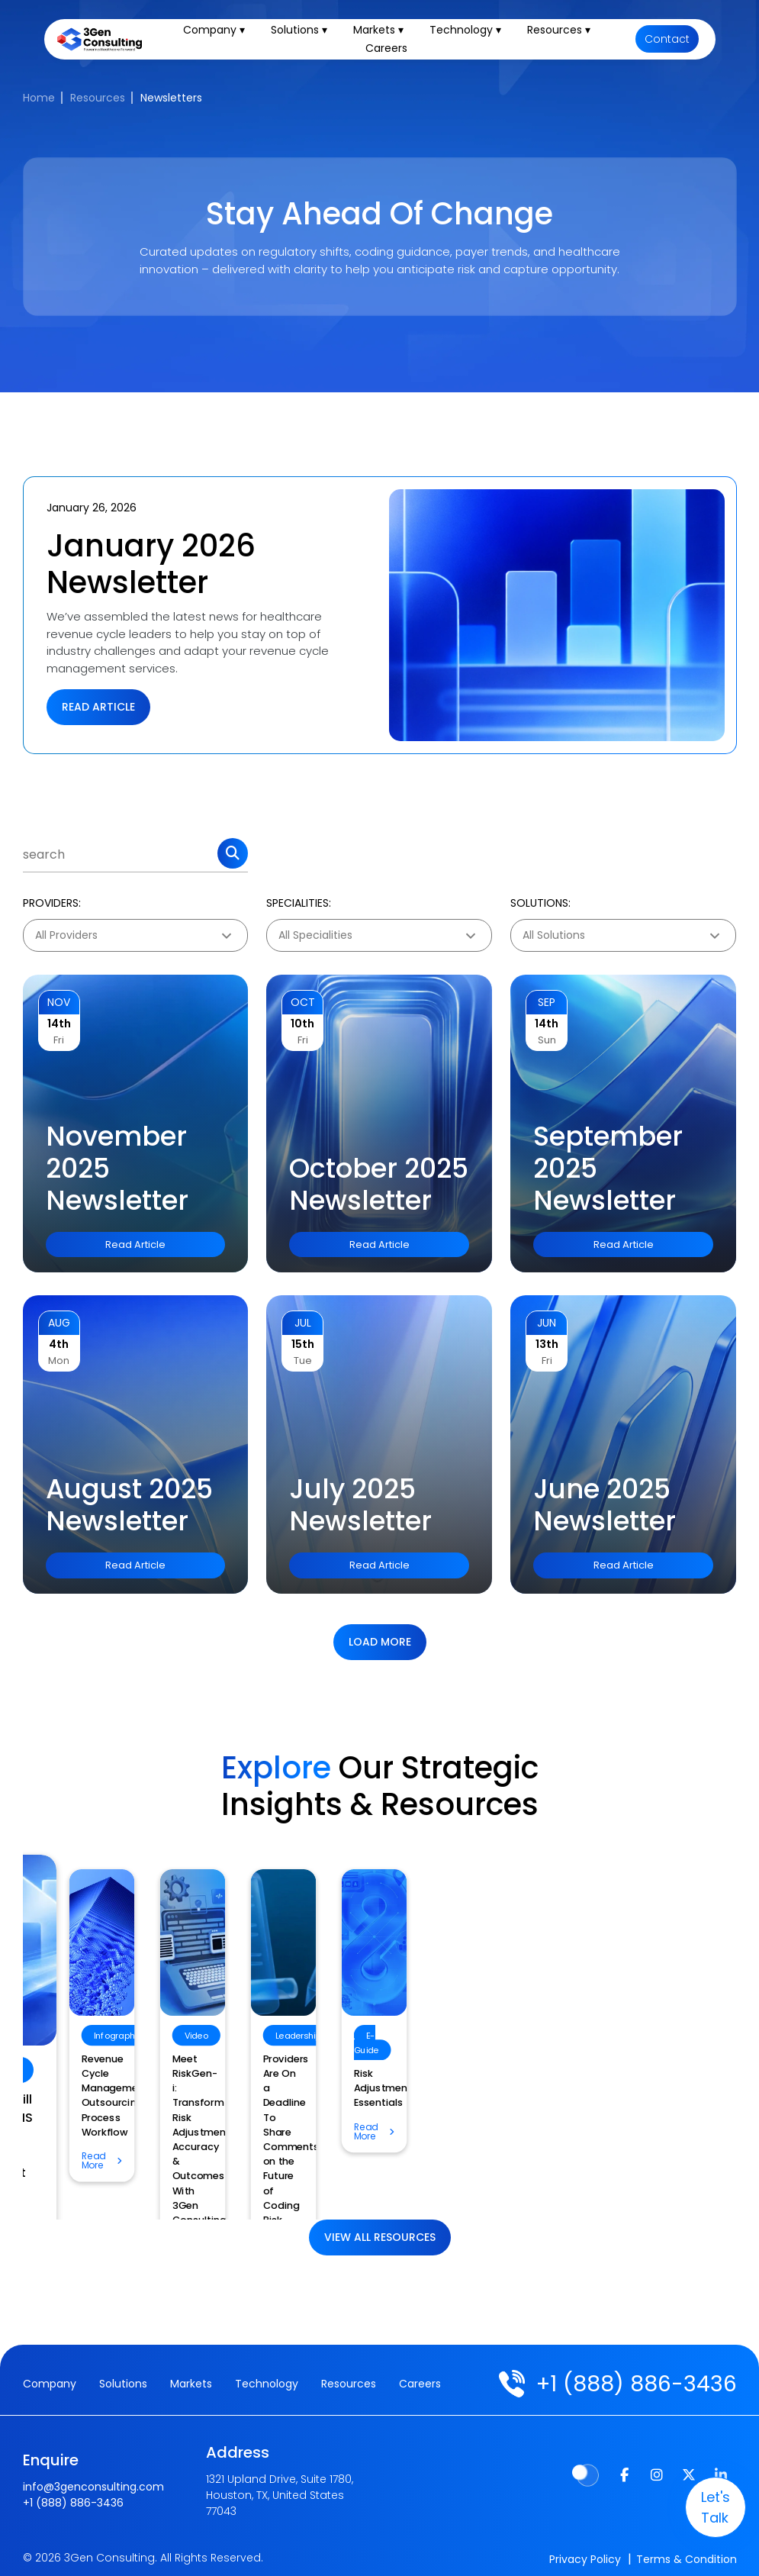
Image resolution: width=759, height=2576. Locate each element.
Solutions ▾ (306, 33)
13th (546, 1344)
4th (59, 1344)
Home (39, 97)
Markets (191, 2384)
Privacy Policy (585, 2551)
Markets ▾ (385, 33)
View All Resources (380, 2237)
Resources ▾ (565, 33)
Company (49, 2384)
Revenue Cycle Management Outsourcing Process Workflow (615, 2073)
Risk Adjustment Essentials (134, 2058)
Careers (394, 52)
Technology (266, 2384)
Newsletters (171, 97)
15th (302, 1344)
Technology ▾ (472, 33)
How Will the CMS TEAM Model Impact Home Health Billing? (367, 2124)
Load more (380, 1641)
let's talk (697, 2507)
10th (302, 1023)
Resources (97, 97)
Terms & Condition (686, 2551)
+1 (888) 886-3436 (628, 2384)
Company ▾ (221, 33)
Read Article (98, 706)
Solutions (123, 2384)
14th (59, 1023)
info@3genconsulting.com (93, 2479)
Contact (667, 42)
